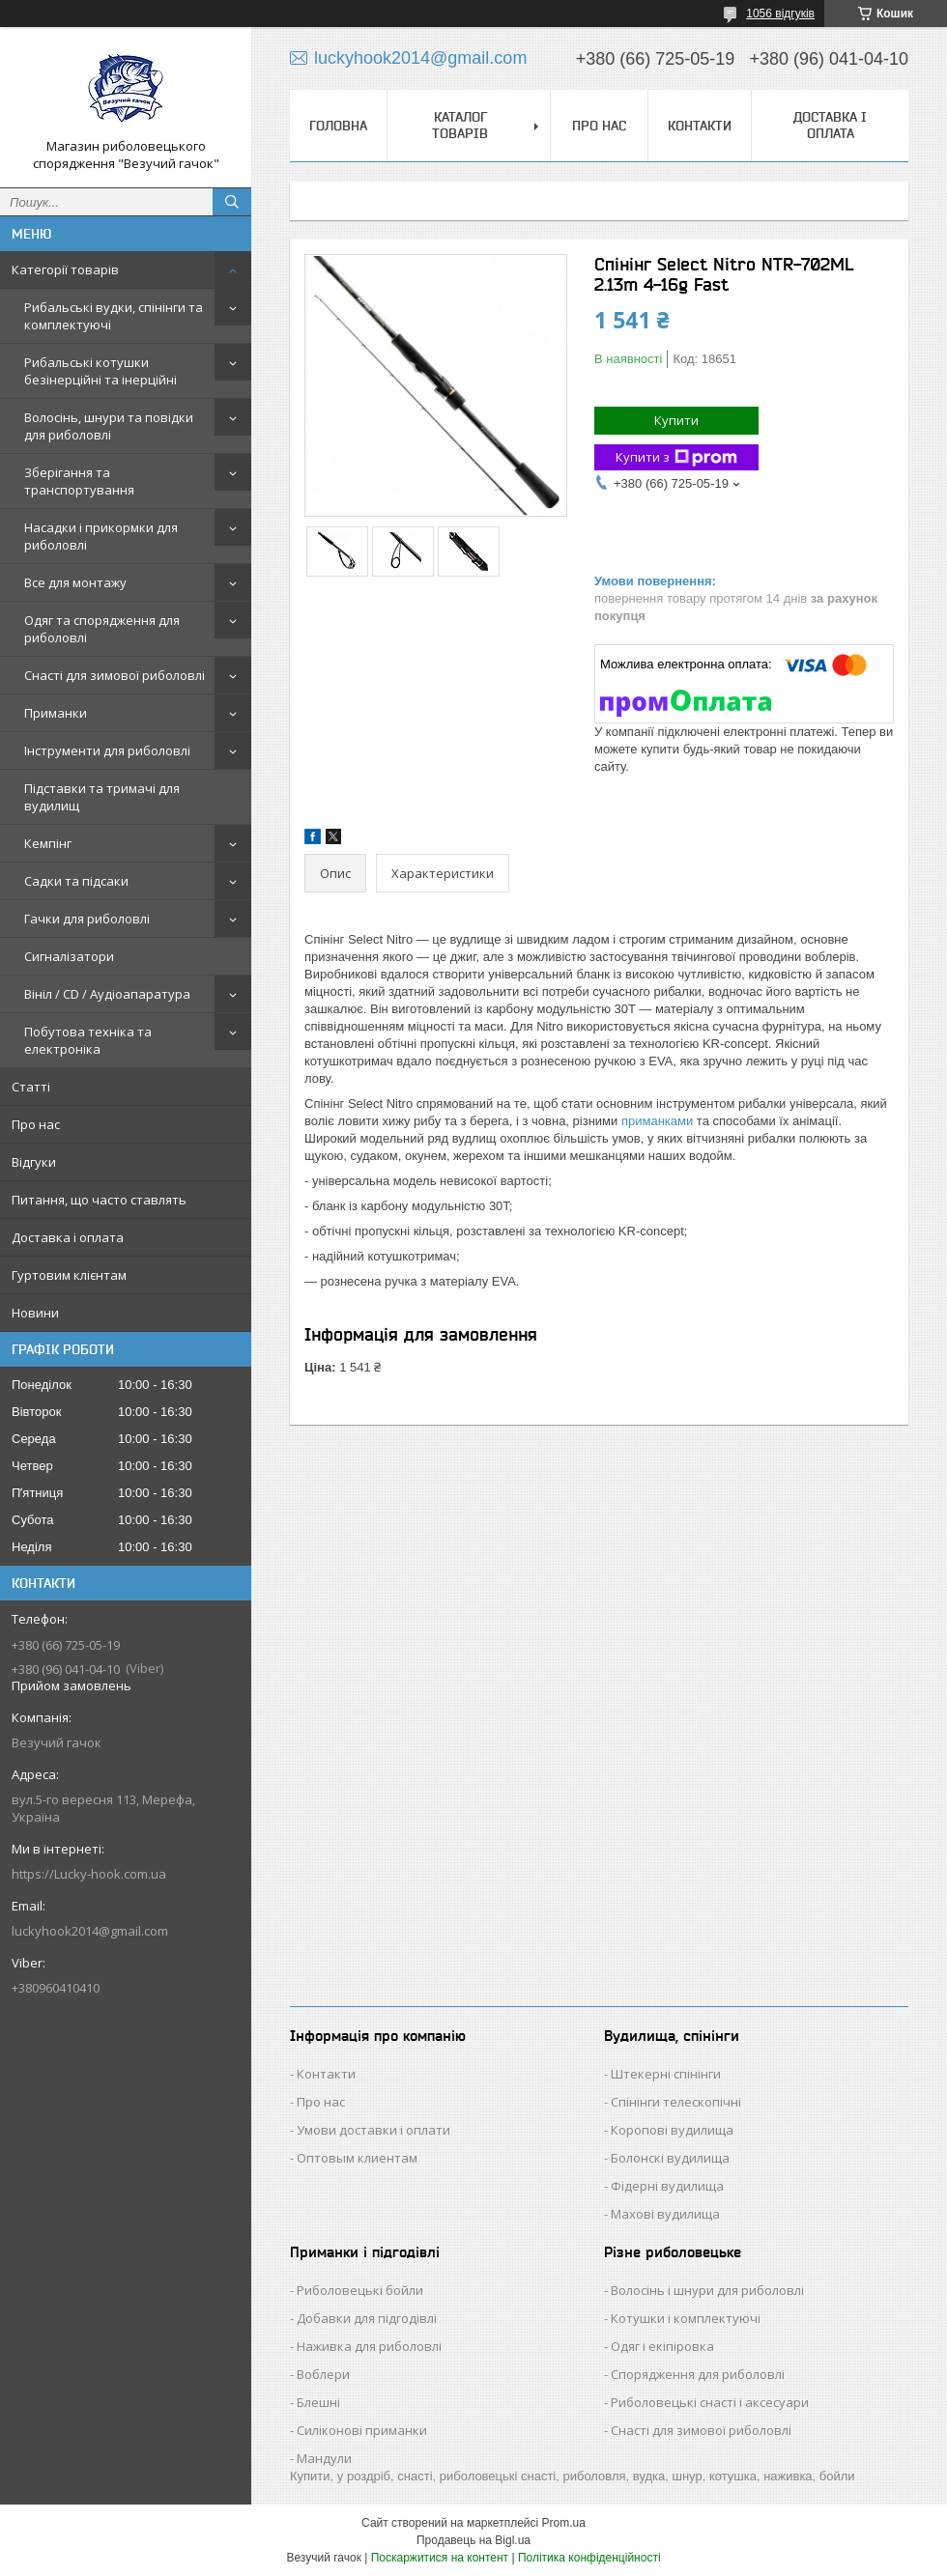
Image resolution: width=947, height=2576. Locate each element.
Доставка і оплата (68, 1237)
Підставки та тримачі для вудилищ (102, 796)
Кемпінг (48, 843)
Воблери (323, 2374)
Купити (676, 420)
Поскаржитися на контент (439, 2557)
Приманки (55, 713)
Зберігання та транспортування (79, 481)
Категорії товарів (65, 269)
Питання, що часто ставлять (99, 1199)
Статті (31, 1086)
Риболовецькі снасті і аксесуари (710, 2402)
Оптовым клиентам (357, 2157)
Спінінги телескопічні (676, 2101)
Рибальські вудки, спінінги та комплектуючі (113, 315)
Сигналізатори (69, 956)
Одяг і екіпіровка (662, 2346)
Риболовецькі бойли (360, 2290)
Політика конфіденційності (589, 2557)
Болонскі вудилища (670, 2157)
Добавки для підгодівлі (367, 2318)
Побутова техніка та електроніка (88, 1040)
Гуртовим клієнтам (69, 1275)
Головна (338, 125)
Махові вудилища (665, 2213)
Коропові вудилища (672, 2129)
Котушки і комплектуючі (685, 2318)
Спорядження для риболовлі (698, 2374)
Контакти (700, 125)
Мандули (324, 2458)
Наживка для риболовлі (369, 2346)
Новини (35, 1312)
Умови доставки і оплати (373, 2129)
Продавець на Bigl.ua (473, 2540)
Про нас (36, 1124)
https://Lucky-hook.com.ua (89, 1873)
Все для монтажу (75, 582)
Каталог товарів (460, 125)
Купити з (676, 457)
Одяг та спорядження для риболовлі (102, 628)
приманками (657, 1121)
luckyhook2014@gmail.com (90, 1930)
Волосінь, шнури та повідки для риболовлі (108, 426)
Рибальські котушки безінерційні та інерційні (100, 371)
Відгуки (34, 1162)
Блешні (318, 2402)
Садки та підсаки (76, 881)
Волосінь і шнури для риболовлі (707, 2290)
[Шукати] (232, 201)
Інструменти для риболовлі (107, 750)
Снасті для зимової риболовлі (114, 675)
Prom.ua (564, 2523)
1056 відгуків (780, 13)
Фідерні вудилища (667, 2185)
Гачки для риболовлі (87, 918)
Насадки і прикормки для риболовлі (101, 536)
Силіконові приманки (362, 2430)
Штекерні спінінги (666, 2073)
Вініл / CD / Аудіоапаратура (107, 994)
